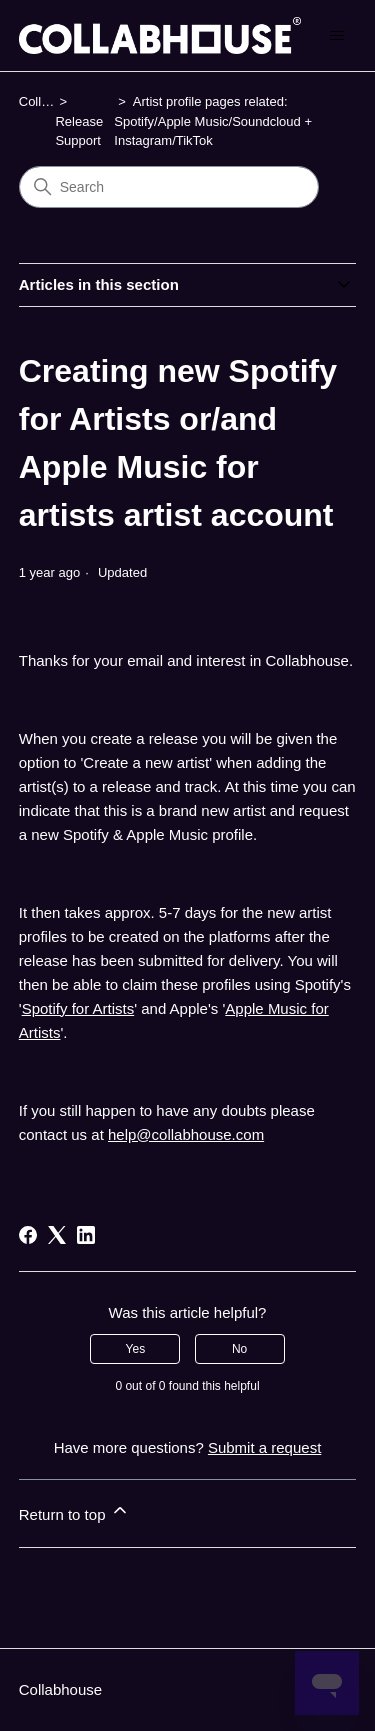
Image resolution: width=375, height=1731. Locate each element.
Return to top (74, 1511)
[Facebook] (28, 1235)
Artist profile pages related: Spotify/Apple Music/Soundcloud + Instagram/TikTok (213, 121)
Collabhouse (60, 1689)
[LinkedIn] (86, 1235)
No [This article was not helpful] (239, 1349)
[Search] (169, 187)
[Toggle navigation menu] (336, 36)
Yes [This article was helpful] (136, 1349)
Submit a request (264, 1447)
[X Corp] (57, 1235)
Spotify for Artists (78, 1008)
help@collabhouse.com (186, 1134)
